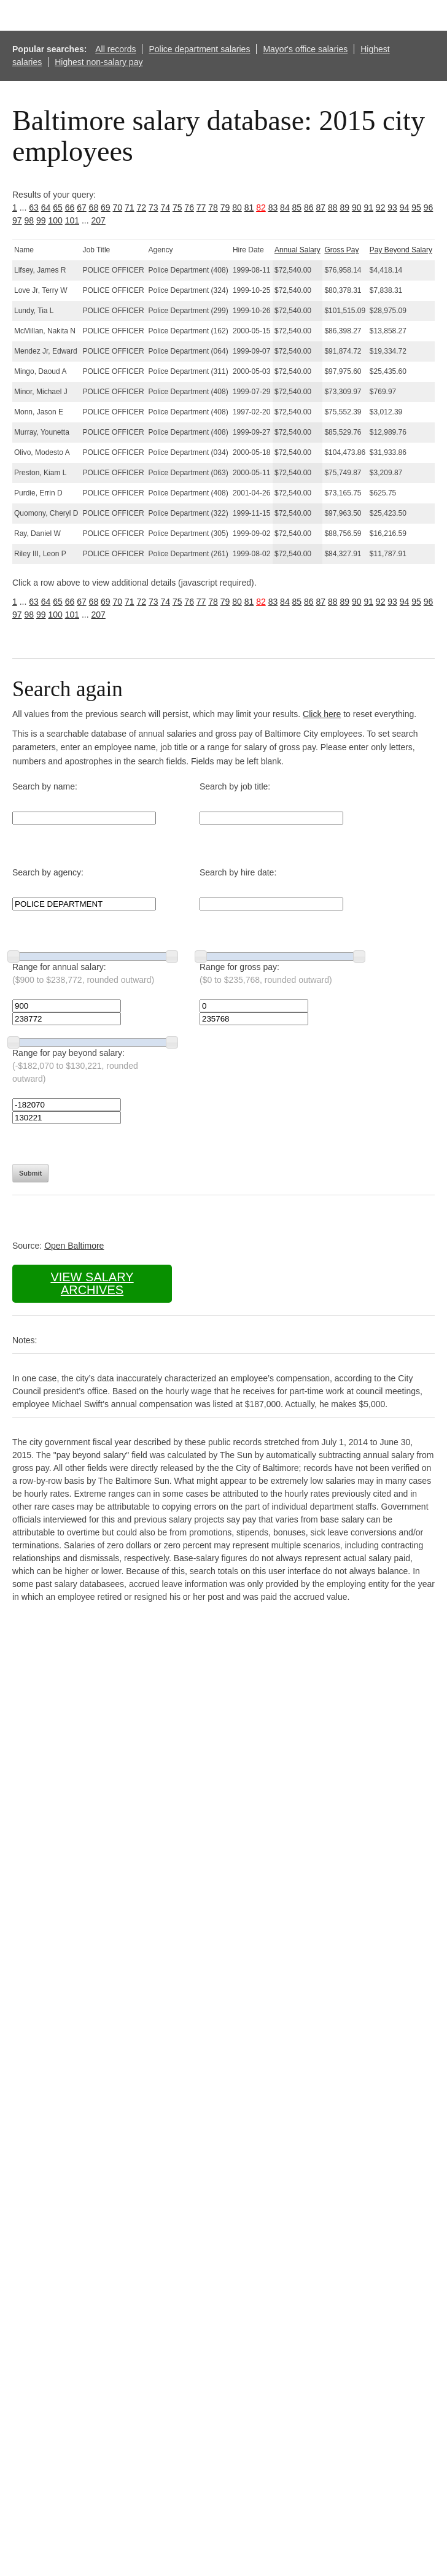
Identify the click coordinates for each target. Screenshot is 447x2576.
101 (72, 220)
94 (405, 207)
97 (17, 220)
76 (189, 207)
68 (94, 207)
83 (273, 207)
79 (225, 207)
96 (428, 207)
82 (261, 207)
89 (344, 207)
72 (141, 207)
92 (381, 207)
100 (55, 220)
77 (201, 207)
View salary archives (91, 1283)
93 (392, 207)
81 (249, 207)
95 (416, 207)
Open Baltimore (74, 1246)
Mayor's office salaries (305, 49)
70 (118, 207)
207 (98, 220)
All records (115, 49)
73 (153, 207)
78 (213, 207)
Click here (322, 714)
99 (41, 220)
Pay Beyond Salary (401, 250)
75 (177, 207)
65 (58, 207)
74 (165, 207)
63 (34, 207)
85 (297, 207)
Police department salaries (199, 49)
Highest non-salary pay (98, 62)
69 (106, 207)
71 (129, 207)
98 (29, 220)
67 (82, 207)
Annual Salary (297, 250)
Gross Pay (341, 250)
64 (46, 207)
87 (321, 207)
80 (237, 207)
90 (357, 207)
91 (368, 207)
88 (333, 207)
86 (309, 207)
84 (285, 207)
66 (70, 207)
